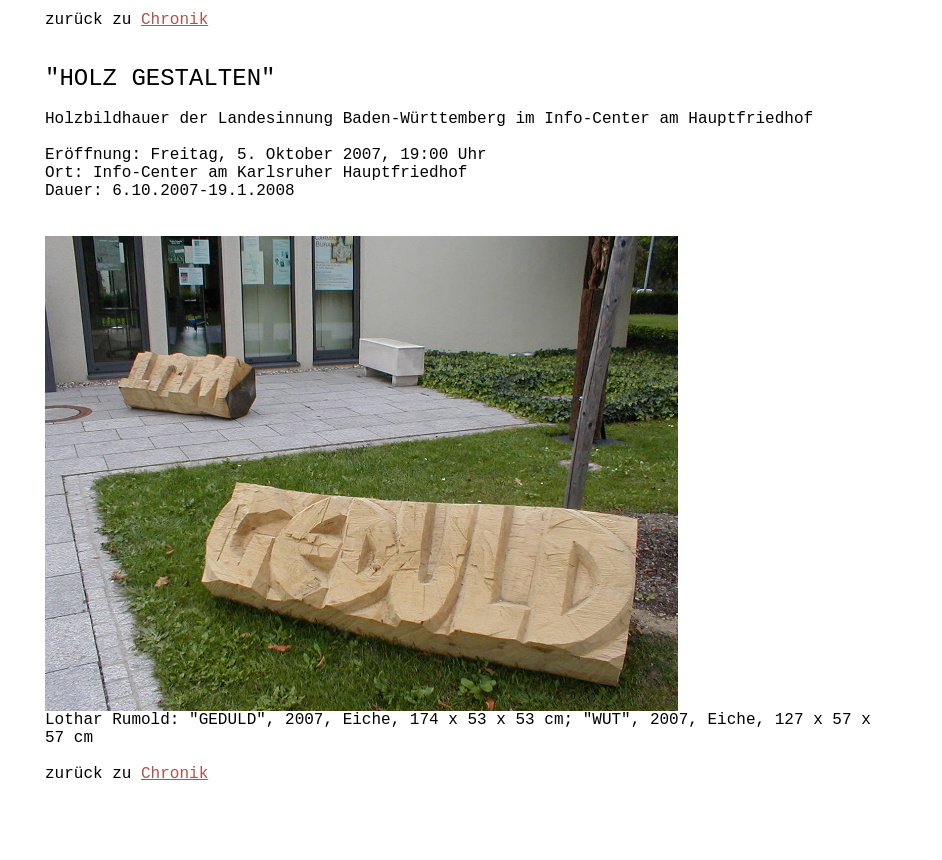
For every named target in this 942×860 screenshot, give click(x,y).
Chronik (174, 22)
